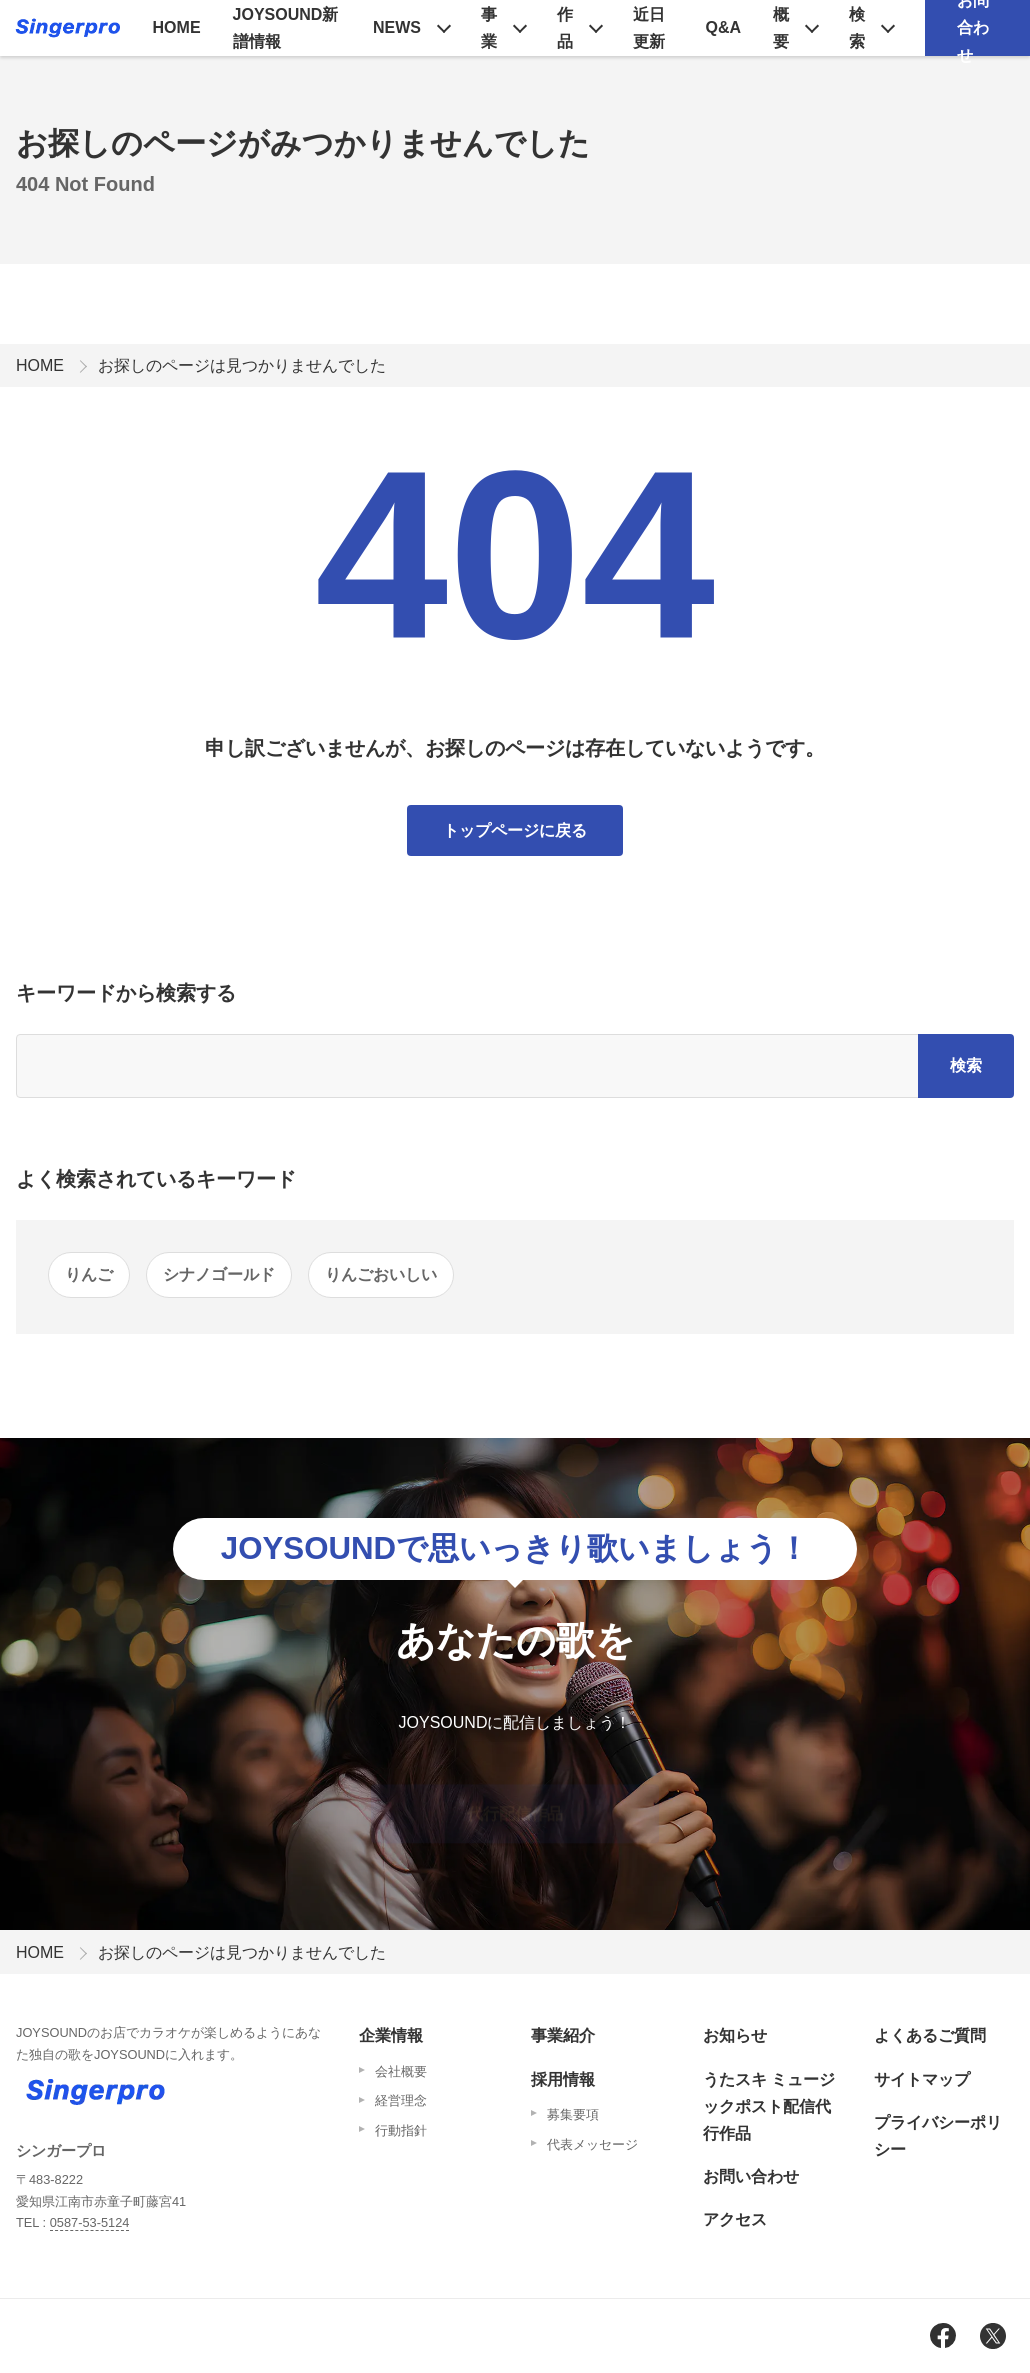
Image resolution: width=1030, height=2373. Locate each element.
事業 (489, 28)
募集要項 (573, 2114)
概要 (781, 28)
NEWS (397, 27)
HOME (177, 27)
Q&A (724, 27)
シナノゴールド (219, 1274)
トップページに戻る (515, 830)
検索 (857, 28)
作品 (565, 28)
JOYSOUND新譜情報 (286, 28)
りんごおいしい (381, 1274)
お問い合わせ (751, 2176)
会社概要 (401, 2071)
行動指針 (401, 2130)
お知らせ (735, 2035)
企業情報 (391, 2035)
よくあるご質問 (930, 2035)
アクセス (735, 2219)
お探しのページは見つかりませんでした (242, 365)
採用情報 (563, 2079)
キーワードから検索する (126, 993)
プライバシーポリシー (938, 2136)
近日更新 (649, 28)
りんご (89, 1274)
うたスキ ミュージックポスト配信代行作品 (769, 2106)
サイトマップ (922, 2079)
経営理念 (401, 2100)
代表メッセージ (592, 2144)
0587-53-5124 (90, 2222)
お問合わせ (973, 28)
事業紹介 (563, 2035)
